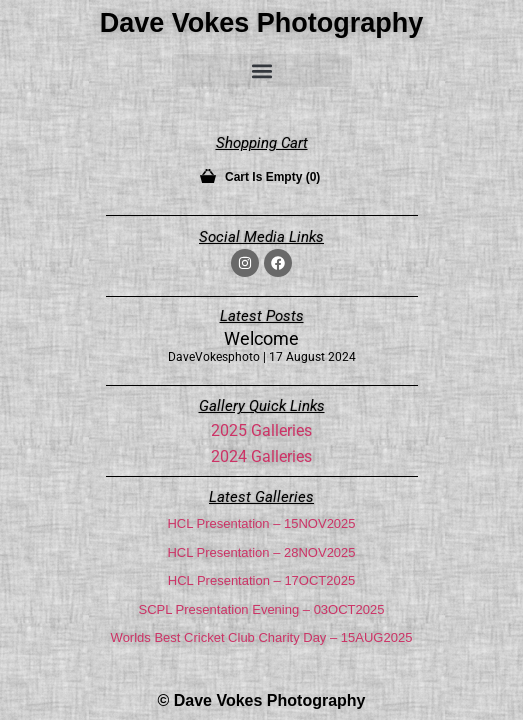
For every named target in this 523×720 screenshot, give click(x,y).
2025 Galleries (261, 430)
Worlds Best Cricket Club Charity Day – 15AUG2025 (262, 637)
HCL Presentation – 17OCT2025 (261, 580)
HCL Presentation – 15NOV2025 (261, 523)
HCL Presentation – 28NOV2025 (261, 552)
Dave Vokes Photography (262, 23)
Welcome (261, 338)
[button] (262, 70)
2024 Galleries (261, 456)
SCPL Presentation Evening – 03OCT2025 (262, 609)
